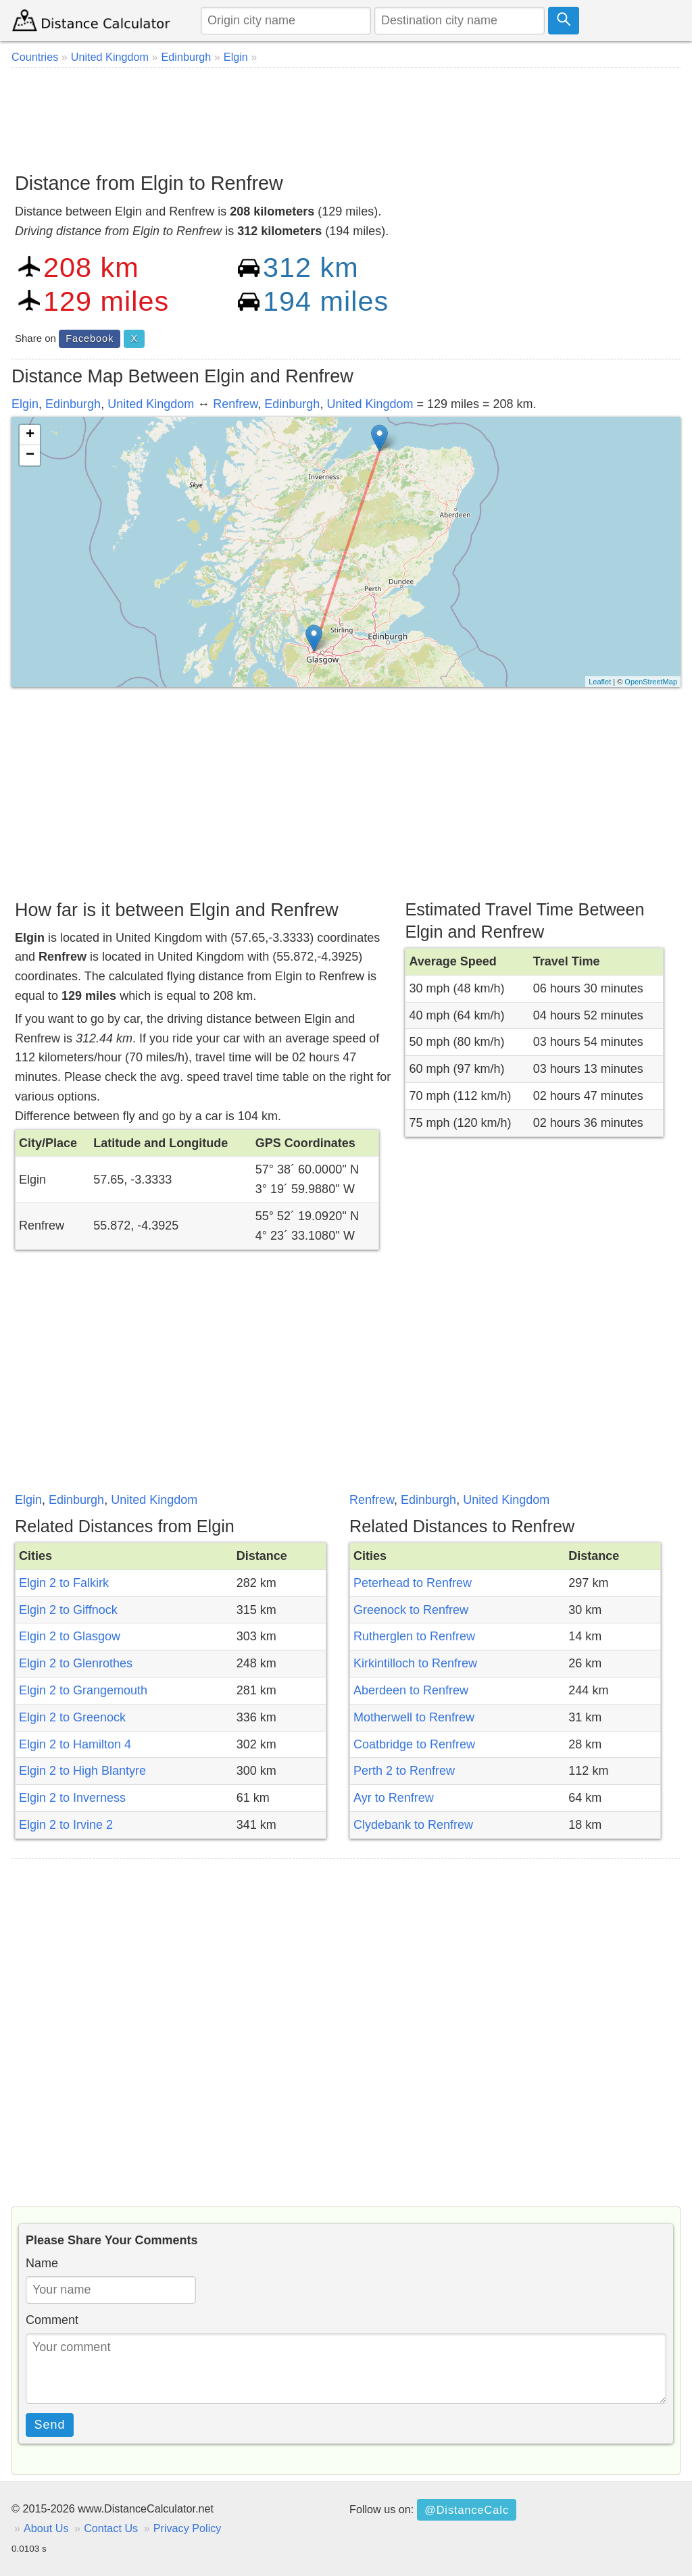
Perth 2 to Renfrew (404, 1770)
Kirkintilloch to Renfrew (415, 1663)
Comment (52, 2320)
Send (50, 2424)
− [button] (30, 455)
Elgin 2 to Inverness (72, 1797)
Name (42, 2263)
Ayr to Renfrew (393, 1797)
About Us (46, 2528)
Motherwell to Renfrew (413, 1717)
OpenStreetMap (650, 682)
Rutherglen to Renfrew (414, 1636)
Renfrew (235, 404)
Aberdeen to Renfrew (410, 1690)
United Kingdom (150, 404)
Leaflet (600, 682)
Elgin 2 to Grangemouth (83, 1690)
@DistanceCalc (466, 2510)
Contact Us (111, 2528)
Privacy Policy (187, 2528)
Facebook (90, 338)
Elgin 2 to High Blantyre (82, 1770)
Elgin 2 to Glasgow (69, 1636)
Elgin (25, 404)
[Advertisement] (346, 114)
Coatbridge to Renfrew (414, 1744)
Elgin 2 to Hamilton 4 (75, 1744)
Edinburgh (73, 404)
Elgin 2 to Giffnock (68, 1610)
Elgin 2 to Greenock (72, 1717)
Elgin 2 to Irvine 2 (66, 1825)
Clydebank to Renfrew (413, 1825)
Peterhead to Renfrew (412, 1583)
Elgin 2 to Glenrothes (75, 1663)
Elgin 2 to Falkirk (64, 1583)
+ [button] (30, 435)
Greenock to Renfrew (410, 1610)
